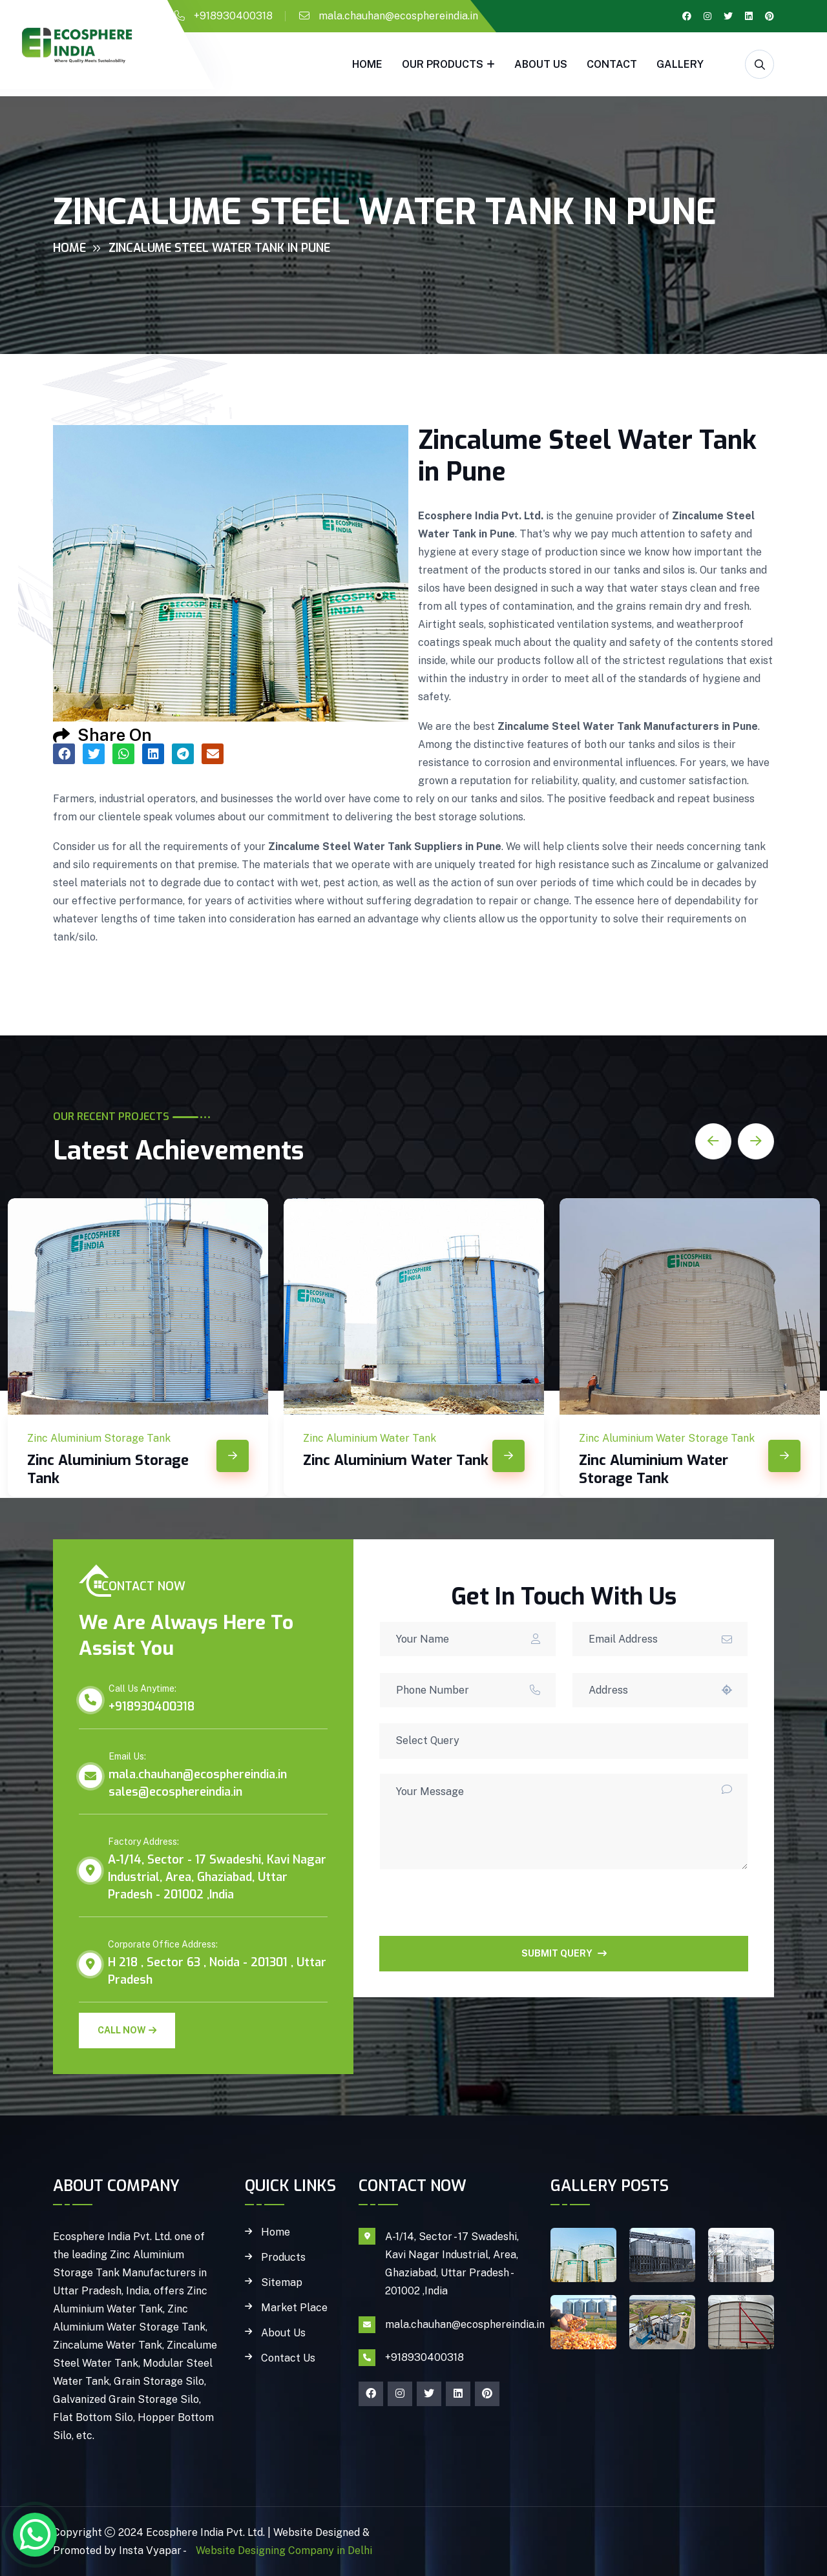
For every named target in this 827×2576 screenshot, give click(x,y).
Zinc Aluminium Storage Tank (108, 1469)
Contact (612, 64)
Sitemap (281, 2283)
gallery (680, 64)
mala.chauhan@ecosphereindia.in (398, 16)
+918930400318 (233, 16)
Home (367, 64)
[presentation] (477, 1910)
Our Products (442, 64)
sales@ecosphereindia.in (175, 1792)
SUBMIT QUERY (564, 1953)
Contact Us (288, 2358)
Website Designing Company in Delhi (282, 2550)
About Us (540, 64)
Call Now (127, 2030)
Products (283, 2257)
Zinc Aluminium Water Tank (395, 1460)
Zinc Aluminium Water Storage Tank (653, 1469)
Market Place (294, 2308)
